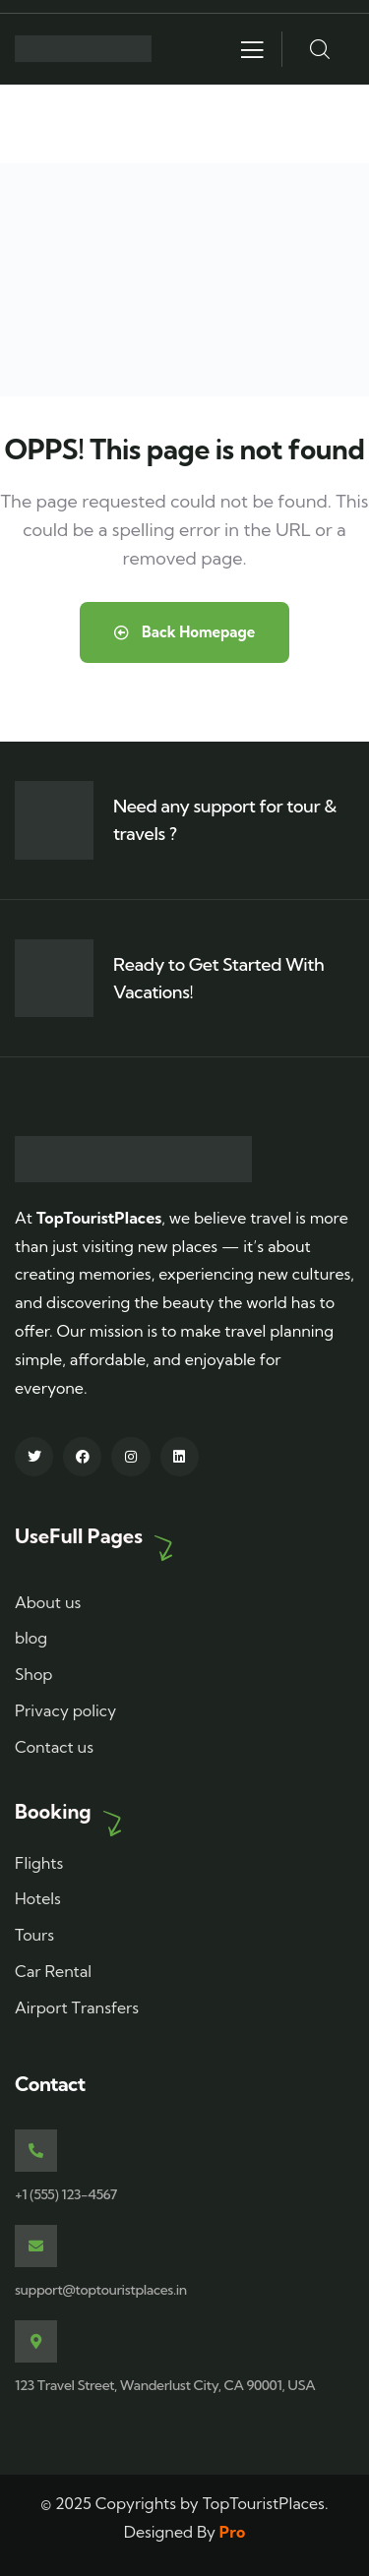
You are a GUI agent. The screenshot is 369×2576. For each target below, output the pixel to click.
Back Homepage (185, 632)
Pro (232, 2532)
